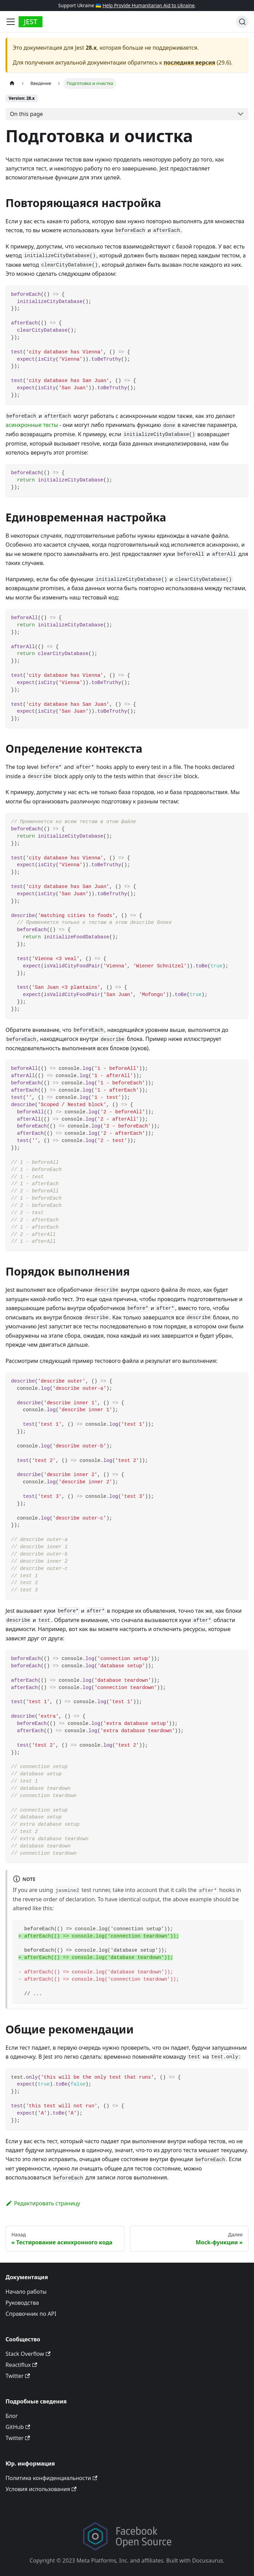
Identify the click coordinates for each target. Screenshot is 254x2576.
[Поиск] (242, 22)
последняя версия (189, 62)
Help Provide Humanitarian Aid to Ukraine (148, 5)
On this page (26, 114)
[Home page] (12, 83)
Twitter (18, 2376)
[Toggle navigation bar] (11, 22)
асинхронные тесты (32, 425)
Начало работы (26, 2291)
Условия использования (41, 2489)
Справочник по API (31, 2314)
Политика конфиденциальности (51, 2478)
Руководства (22, 2302)
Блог (12, 2416)
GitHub (18, 2427)
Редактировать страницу (43, 2203)
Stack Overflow (28, 2354)
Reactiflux (21, 2365)
